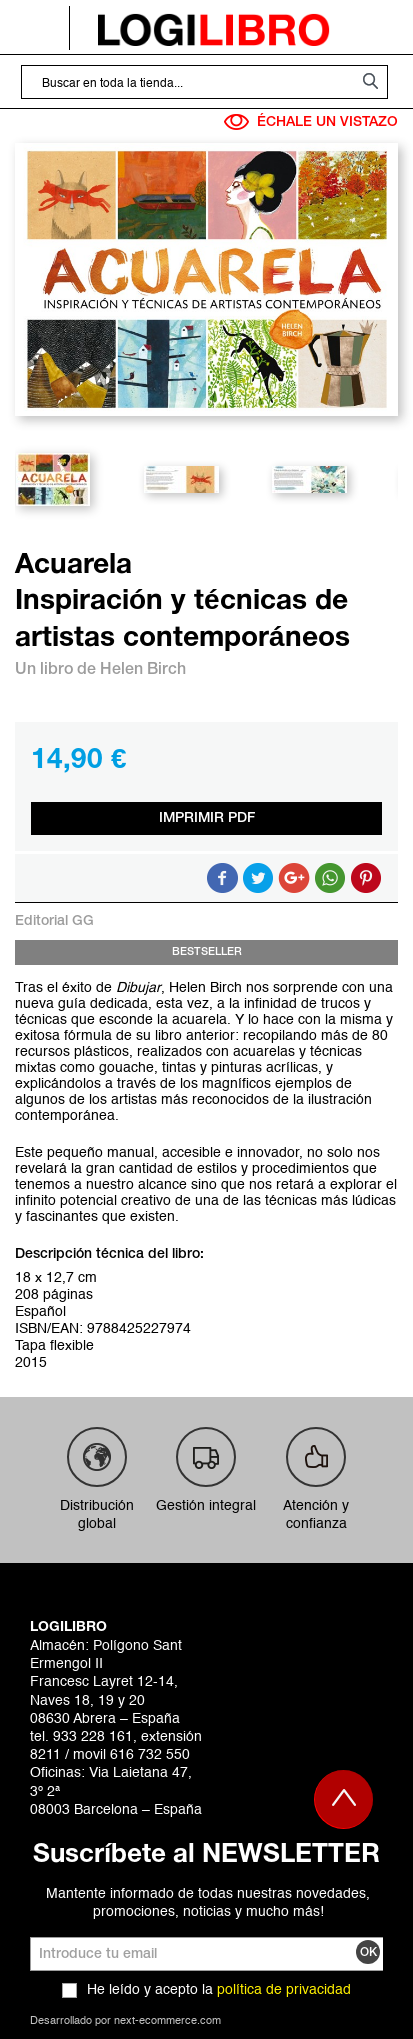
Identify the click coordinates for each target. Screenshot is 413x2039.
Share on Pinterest (366, 878)
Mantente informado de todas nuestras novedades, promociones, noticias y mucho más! (208, 1903)
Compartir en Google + (294, 878)
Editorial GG (54, 921)
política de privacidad (284, 1990)
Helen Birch (143, 670)
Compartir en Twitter (258, 878)
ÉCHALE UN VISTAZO (311, 122)
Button (330, 878)
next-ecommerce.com (167, 2021)
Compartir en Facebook (222, 878)
